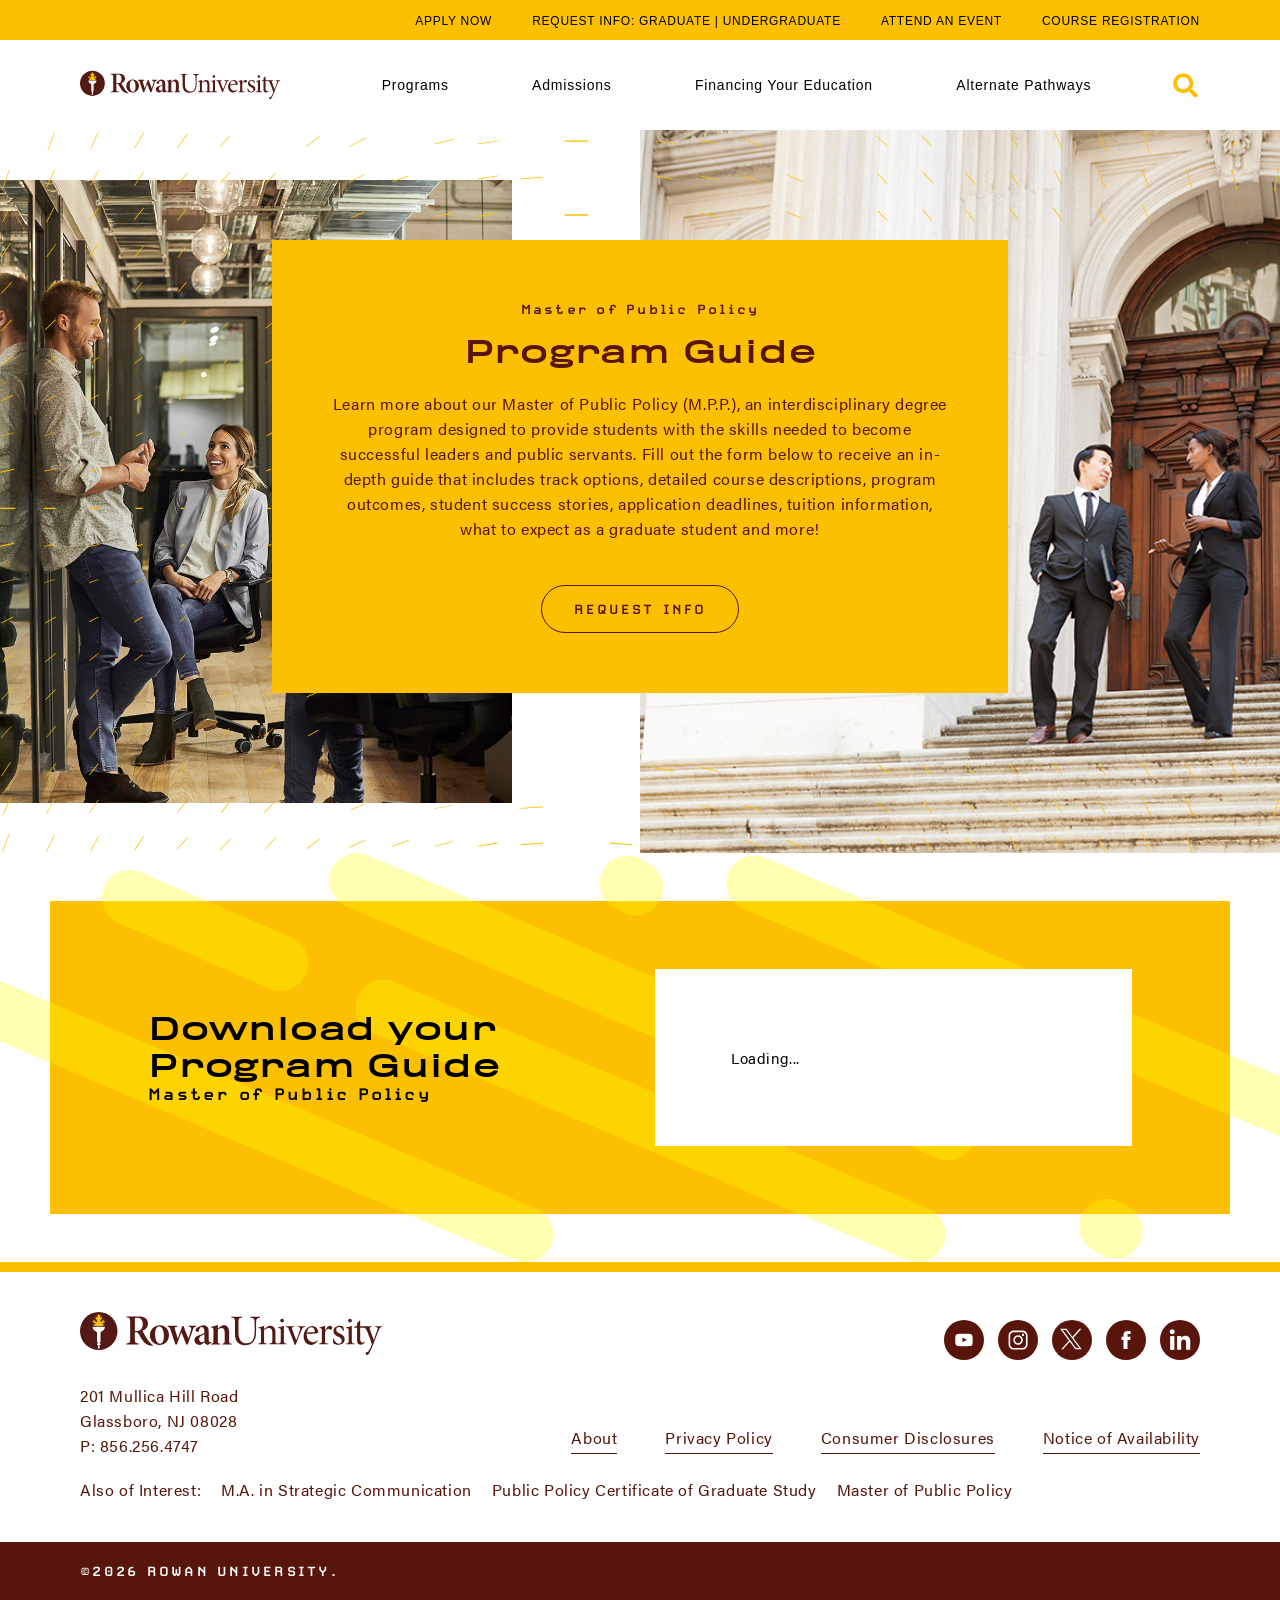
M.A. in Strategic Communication (346, 1489)
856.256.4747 (149, 1445)
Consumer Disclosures (908, 1437)
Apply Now (453, 21)
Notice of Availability (1121, 1437)
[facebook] (1126, 1340)
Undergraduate (782, 21)
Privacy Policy (718, 1437)
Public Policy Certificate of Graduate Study (654, 1489)
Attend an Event (941, 21)
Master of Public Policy (925, 1489)
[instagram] (1018, 1340)
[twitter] (1072, 1340)
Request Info (640, 609)
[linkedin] (1180, 1340)
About (594, 1437)
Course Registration (1121, 21)
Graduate (675, 21)
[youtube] (964, 1340)
